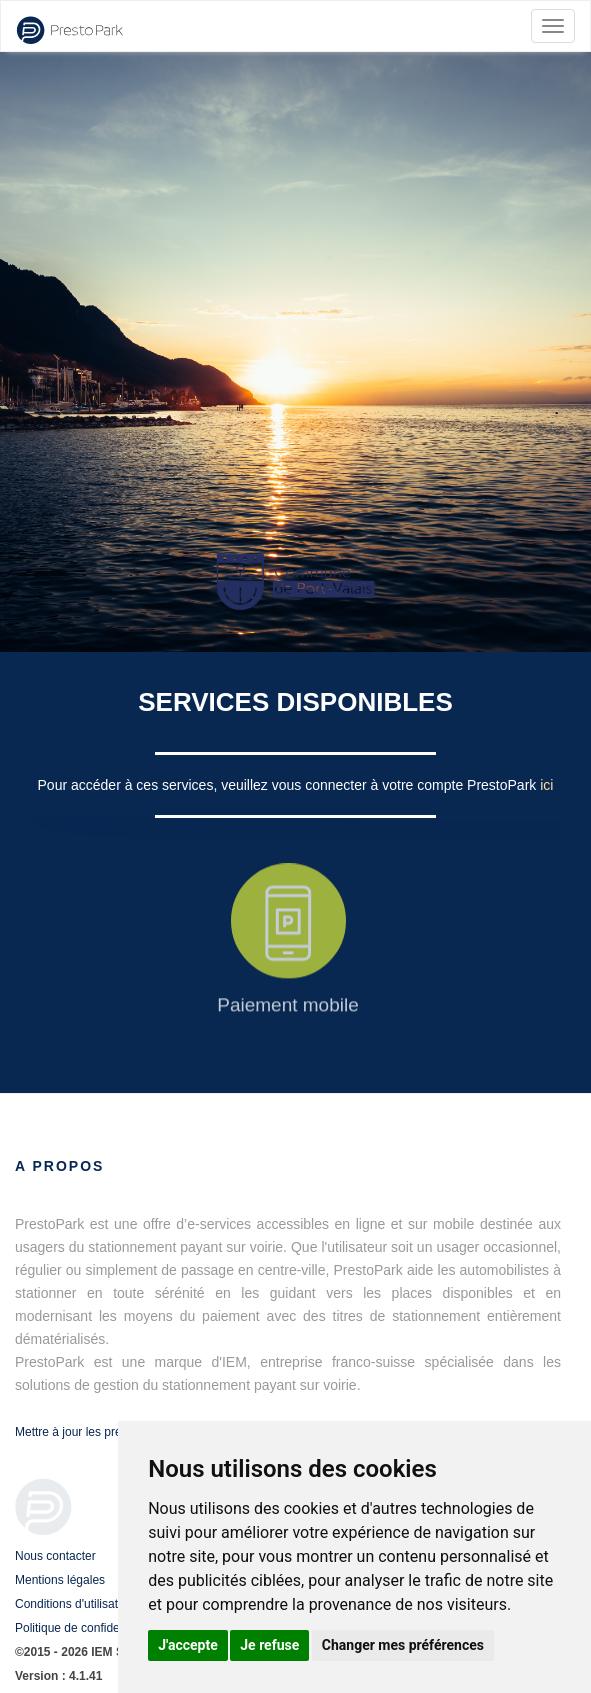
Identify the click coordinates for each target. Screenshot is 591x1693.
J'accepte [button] (188, 1645)
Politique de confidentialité (84, 1628)
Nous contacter (55, 1556)
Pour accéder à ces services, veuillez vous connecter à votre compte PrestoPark (289, 785)
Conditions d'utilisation (74, 1604)
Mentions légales (60, 1580)
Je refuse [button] (269, 1645)
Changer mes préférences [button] (403, 1645)
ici (546, 785)
